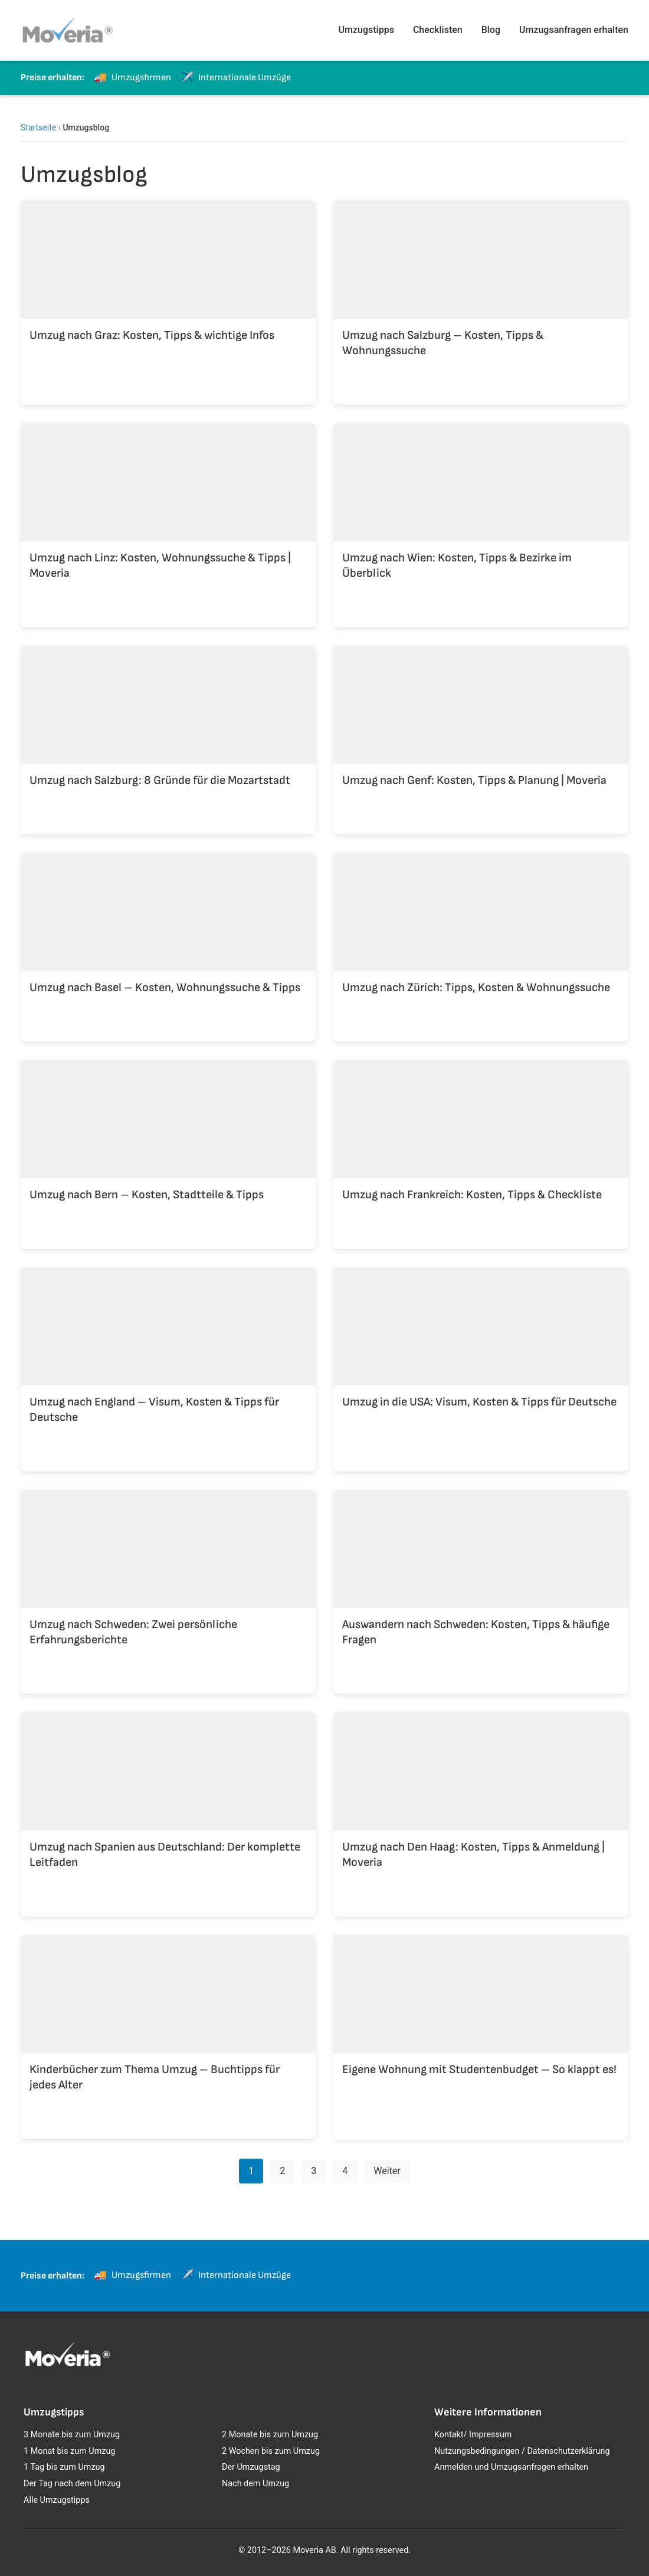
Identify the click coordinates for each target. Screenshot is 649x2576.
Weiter (386, 2170)
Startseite (38, 127)
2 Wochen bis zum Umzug (271, 2451)
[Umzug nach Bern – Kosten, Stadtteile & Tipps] (168, 1145)
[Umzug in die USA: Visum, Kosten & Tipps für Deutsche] (480, 1360)
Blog (490, 29)
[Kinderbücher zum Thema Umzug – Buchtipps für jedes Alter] (168, 2027)
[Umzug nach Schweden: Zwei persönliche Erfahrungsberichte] (168, 1582)
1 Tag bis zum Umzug (64, 2467)
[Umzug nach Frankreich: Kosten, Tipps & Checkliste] (480, 1145)
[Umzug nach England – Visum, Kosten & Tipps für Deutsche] (168, 1360)
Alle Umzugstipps (57, 2500)
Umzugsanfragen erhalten (573, 29)
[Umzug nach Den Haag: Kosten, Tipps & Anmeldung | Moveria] (480, 1805)
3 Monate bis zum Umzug (72, 2435)
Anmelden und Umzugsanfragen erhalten (511, 2467)
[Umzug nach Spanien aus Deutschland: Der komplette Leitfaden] (168, 1805)
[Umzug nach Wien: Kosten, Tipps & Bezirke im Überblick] (480, 516)
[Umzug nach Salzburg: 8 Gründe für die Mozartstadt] (168, 731)
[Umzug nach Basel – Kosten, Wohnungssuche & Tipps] (168, 938)
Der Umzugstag (251, 2467)
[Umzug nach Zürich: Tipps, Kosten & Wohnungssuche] (480, 938)
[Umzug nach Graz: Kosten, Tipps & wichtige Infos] (168, 293)
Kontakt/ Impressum (473, 2435)
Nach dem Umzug (255, 2484)
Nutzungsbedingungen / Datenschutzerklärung (521, 2451)
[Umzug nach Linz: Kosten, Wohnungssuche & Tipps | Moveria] (168, 516)
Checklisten (438, 29)
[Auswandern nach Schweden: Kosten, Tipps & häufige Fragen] (480, 1582)
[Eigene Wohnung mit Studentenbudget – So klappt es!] (480, 2028)
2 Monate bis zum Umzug (270, 2435)
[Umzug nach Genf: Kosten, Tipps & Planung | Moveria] (480, 731)
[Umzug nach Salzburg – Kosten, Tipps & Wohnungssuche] (480, 293)
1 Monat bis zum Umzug (69, 2451)
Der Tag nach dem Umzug (72, 2484)
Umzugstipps (366, 29)
